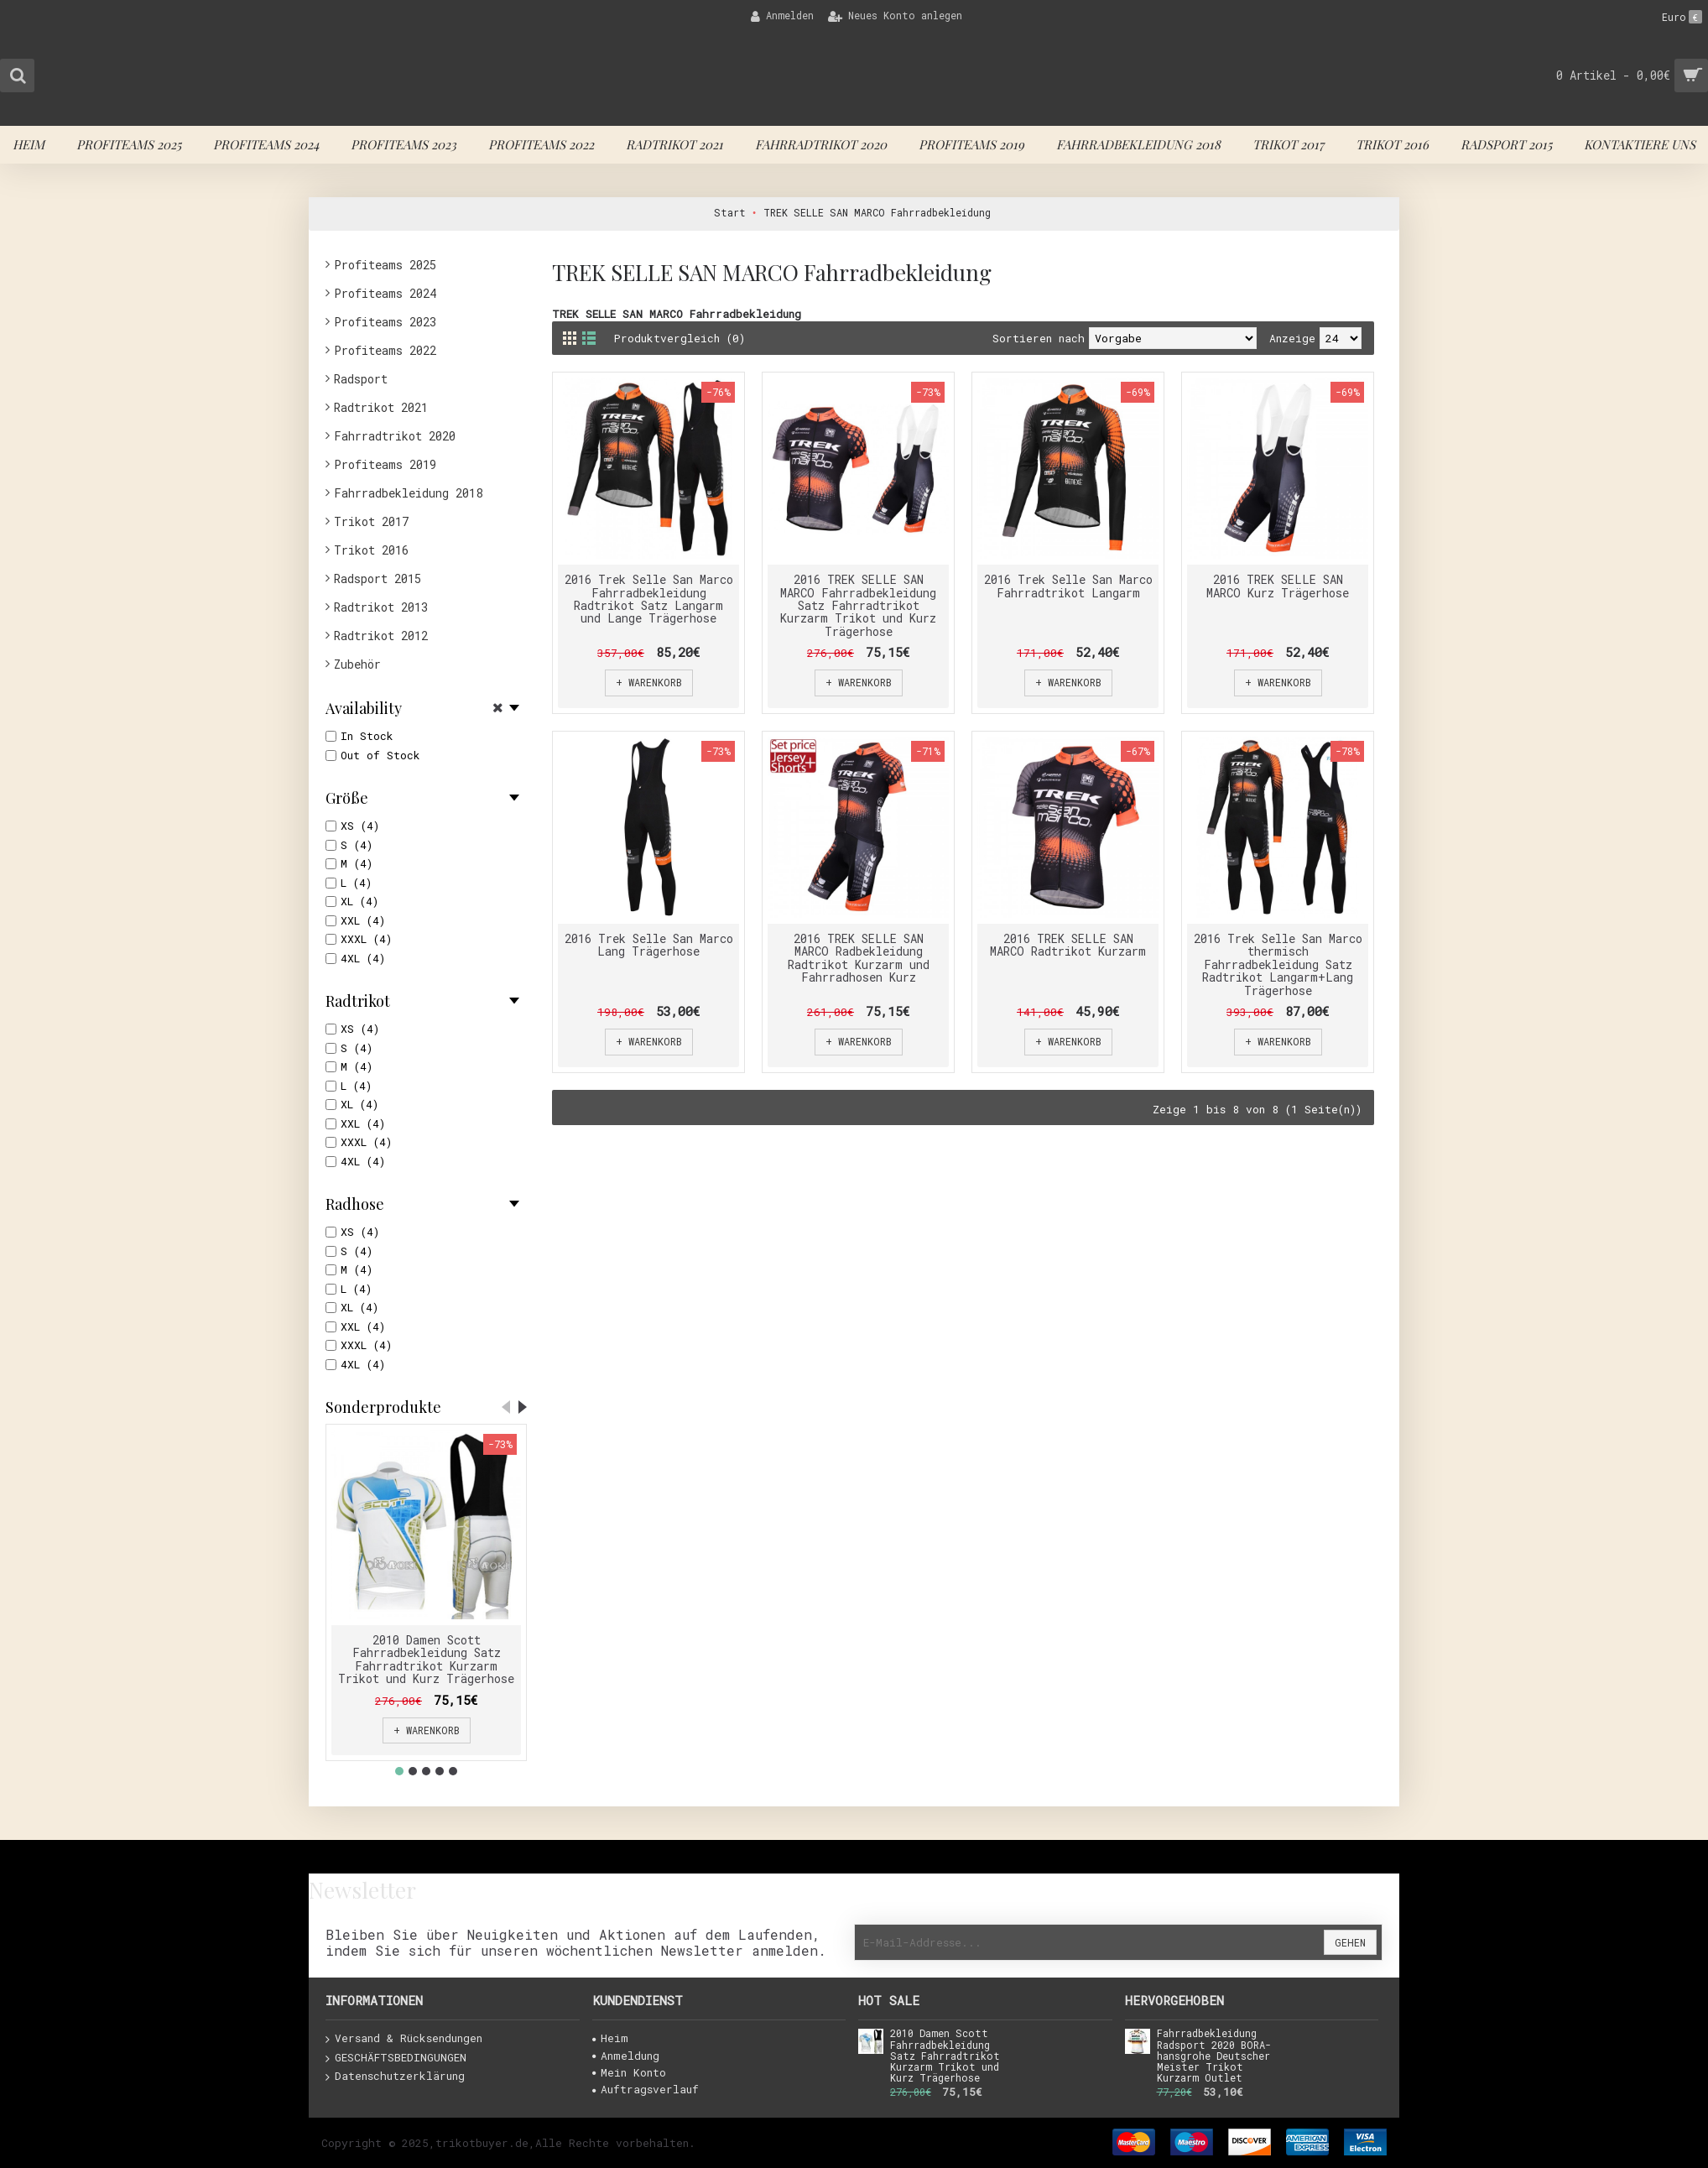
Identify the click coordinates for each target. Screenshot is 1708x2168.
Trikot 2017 (371, 521)
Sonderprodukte (383, 1407)
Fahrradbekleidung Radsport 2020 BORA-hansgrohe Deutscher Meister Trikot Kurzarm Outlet (1214, 2056)
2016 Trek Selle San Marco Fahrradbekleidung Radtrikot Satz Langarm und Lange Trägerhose (649, 598)
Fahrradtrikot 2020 (395, 436)
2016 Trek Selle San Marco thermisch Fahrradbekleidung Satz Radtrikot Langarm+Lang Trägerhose (1278, 964)
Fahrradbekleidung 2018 (408, 493)
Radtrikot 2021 (381, 407)
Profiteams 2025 (385, 265)
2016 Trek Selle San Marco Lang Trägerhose (649, 944)
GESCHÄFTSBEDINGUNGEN (395, 2058)
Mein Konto (629, 2072)
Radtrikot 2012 (381, 636)
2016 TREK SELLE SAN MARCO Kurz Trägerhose (1277, 585)
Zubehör (357, 664)
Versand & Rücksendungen (403, 2038)
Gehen (1350, 1942)
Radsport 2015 (377, 578)
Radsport (361, 379)
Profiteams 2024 (385, 293)
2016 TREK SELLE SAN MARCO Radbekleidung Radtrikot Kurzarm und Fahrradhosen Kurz (859, 957)
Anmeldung (625, 2055)
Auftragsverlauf (645, 2089)
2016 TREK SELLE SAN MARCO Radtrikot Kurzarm (1068, 944)
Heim (610, 2038)
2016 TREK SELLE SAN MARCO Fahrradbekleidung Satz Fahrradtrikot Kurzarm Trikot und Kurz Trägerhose (858, 605)
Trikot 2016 (371, 550)
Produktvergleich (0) (680, 338)
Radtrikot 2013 (381, 607)
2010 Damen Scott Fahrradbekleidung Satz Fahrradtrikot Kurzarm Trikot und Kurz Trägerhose (426, 1659)
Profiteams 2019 (385, 464)
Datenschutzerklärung (395, 2076)
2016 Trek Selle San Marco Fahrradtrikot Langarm (1068, 585)
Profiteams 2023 (385, 322)
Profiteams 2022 (385, 350)
